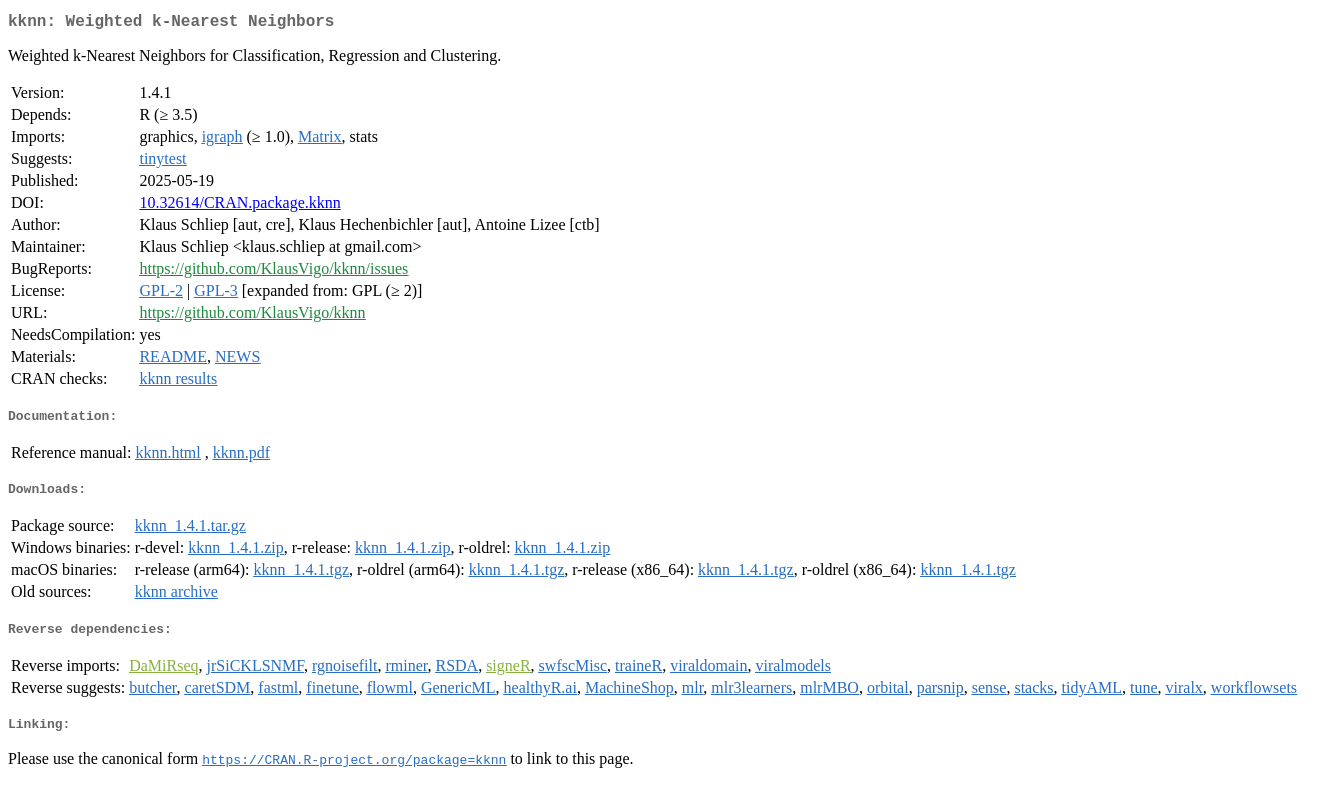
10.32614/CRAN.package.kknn (239, 206)
